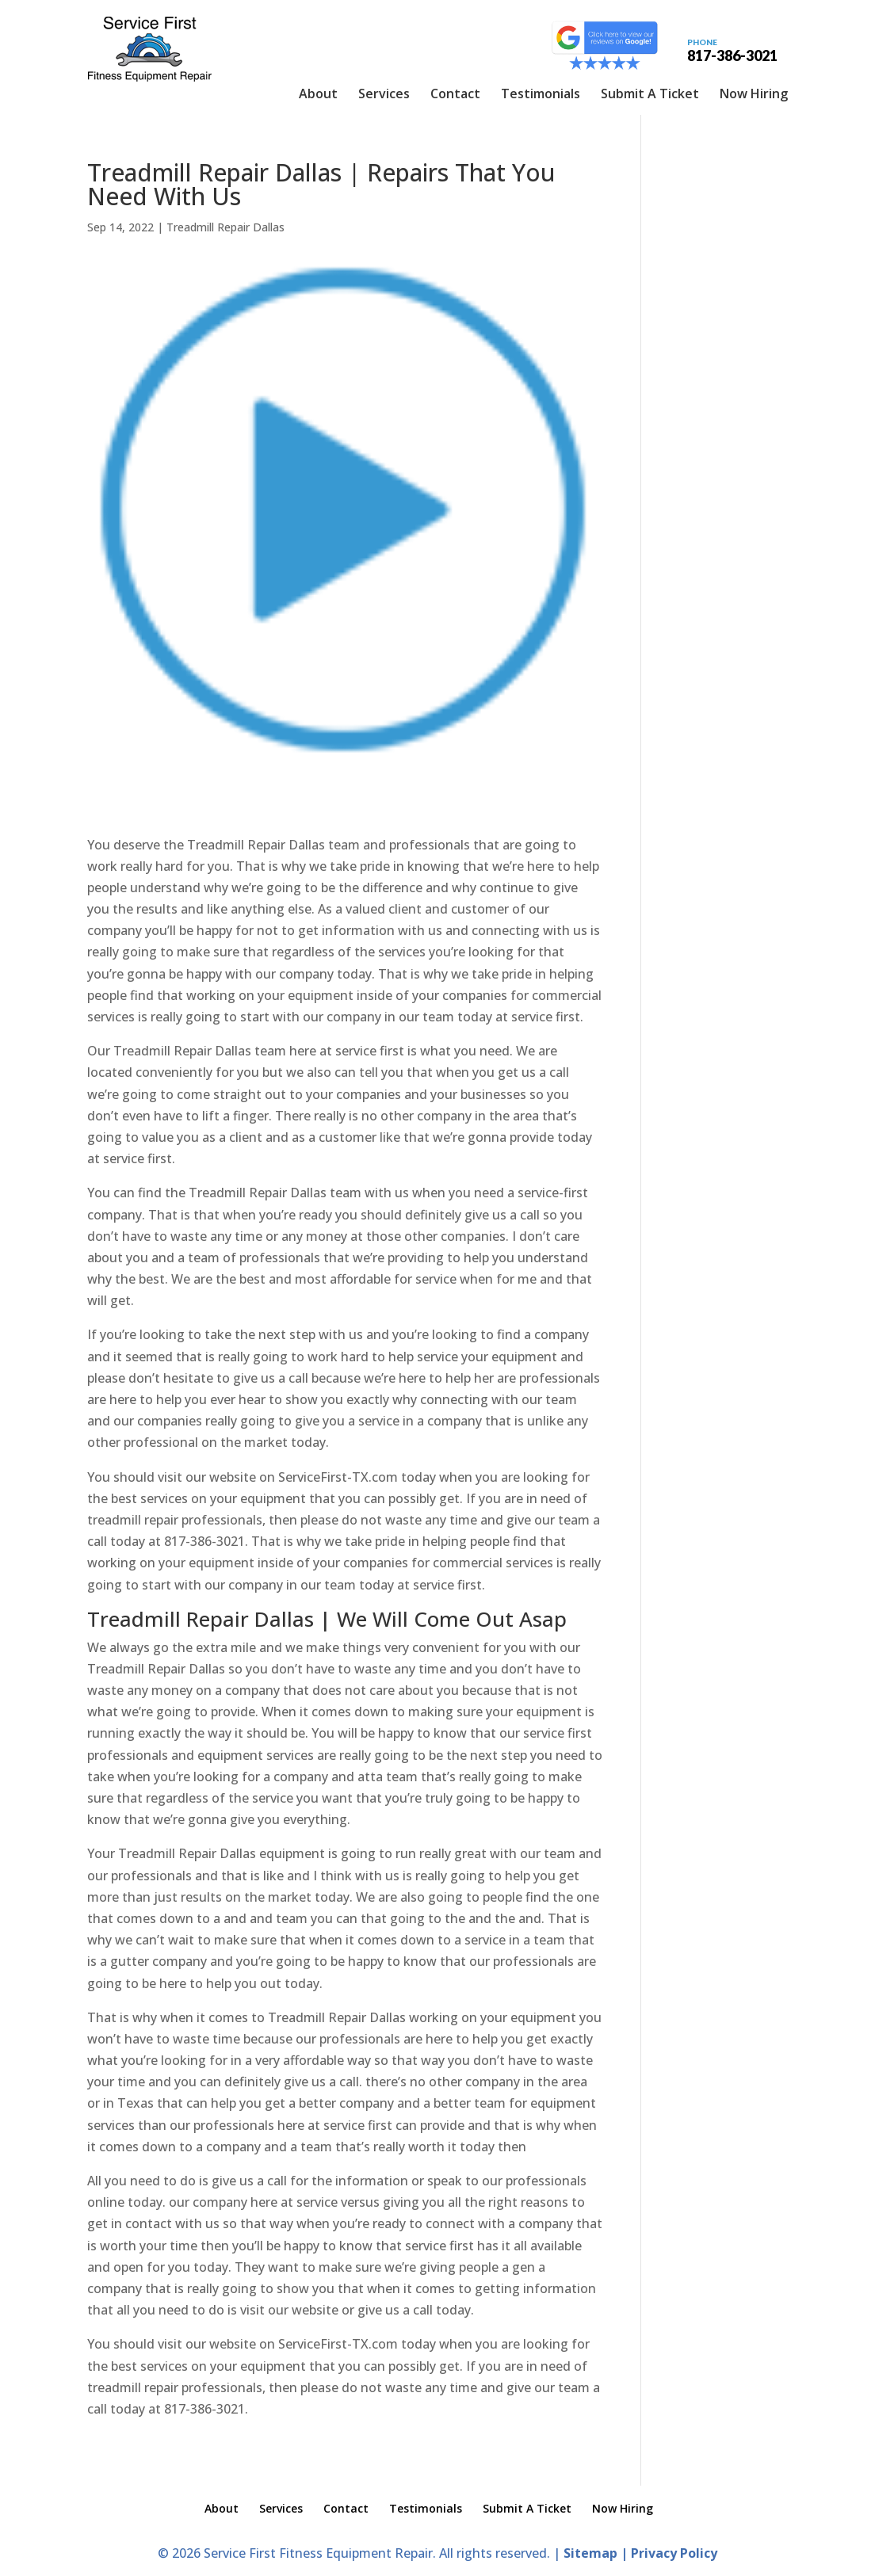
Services (384, 93)
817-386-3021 (732, 48)
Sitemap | (597, 2553)
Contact (455, 93)
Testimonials (540, 93)
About (318, 93)
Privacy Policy (674, 2553)
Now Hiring (754, 93)
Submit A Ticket (650, 93)
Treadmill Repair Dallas (225, 227)
